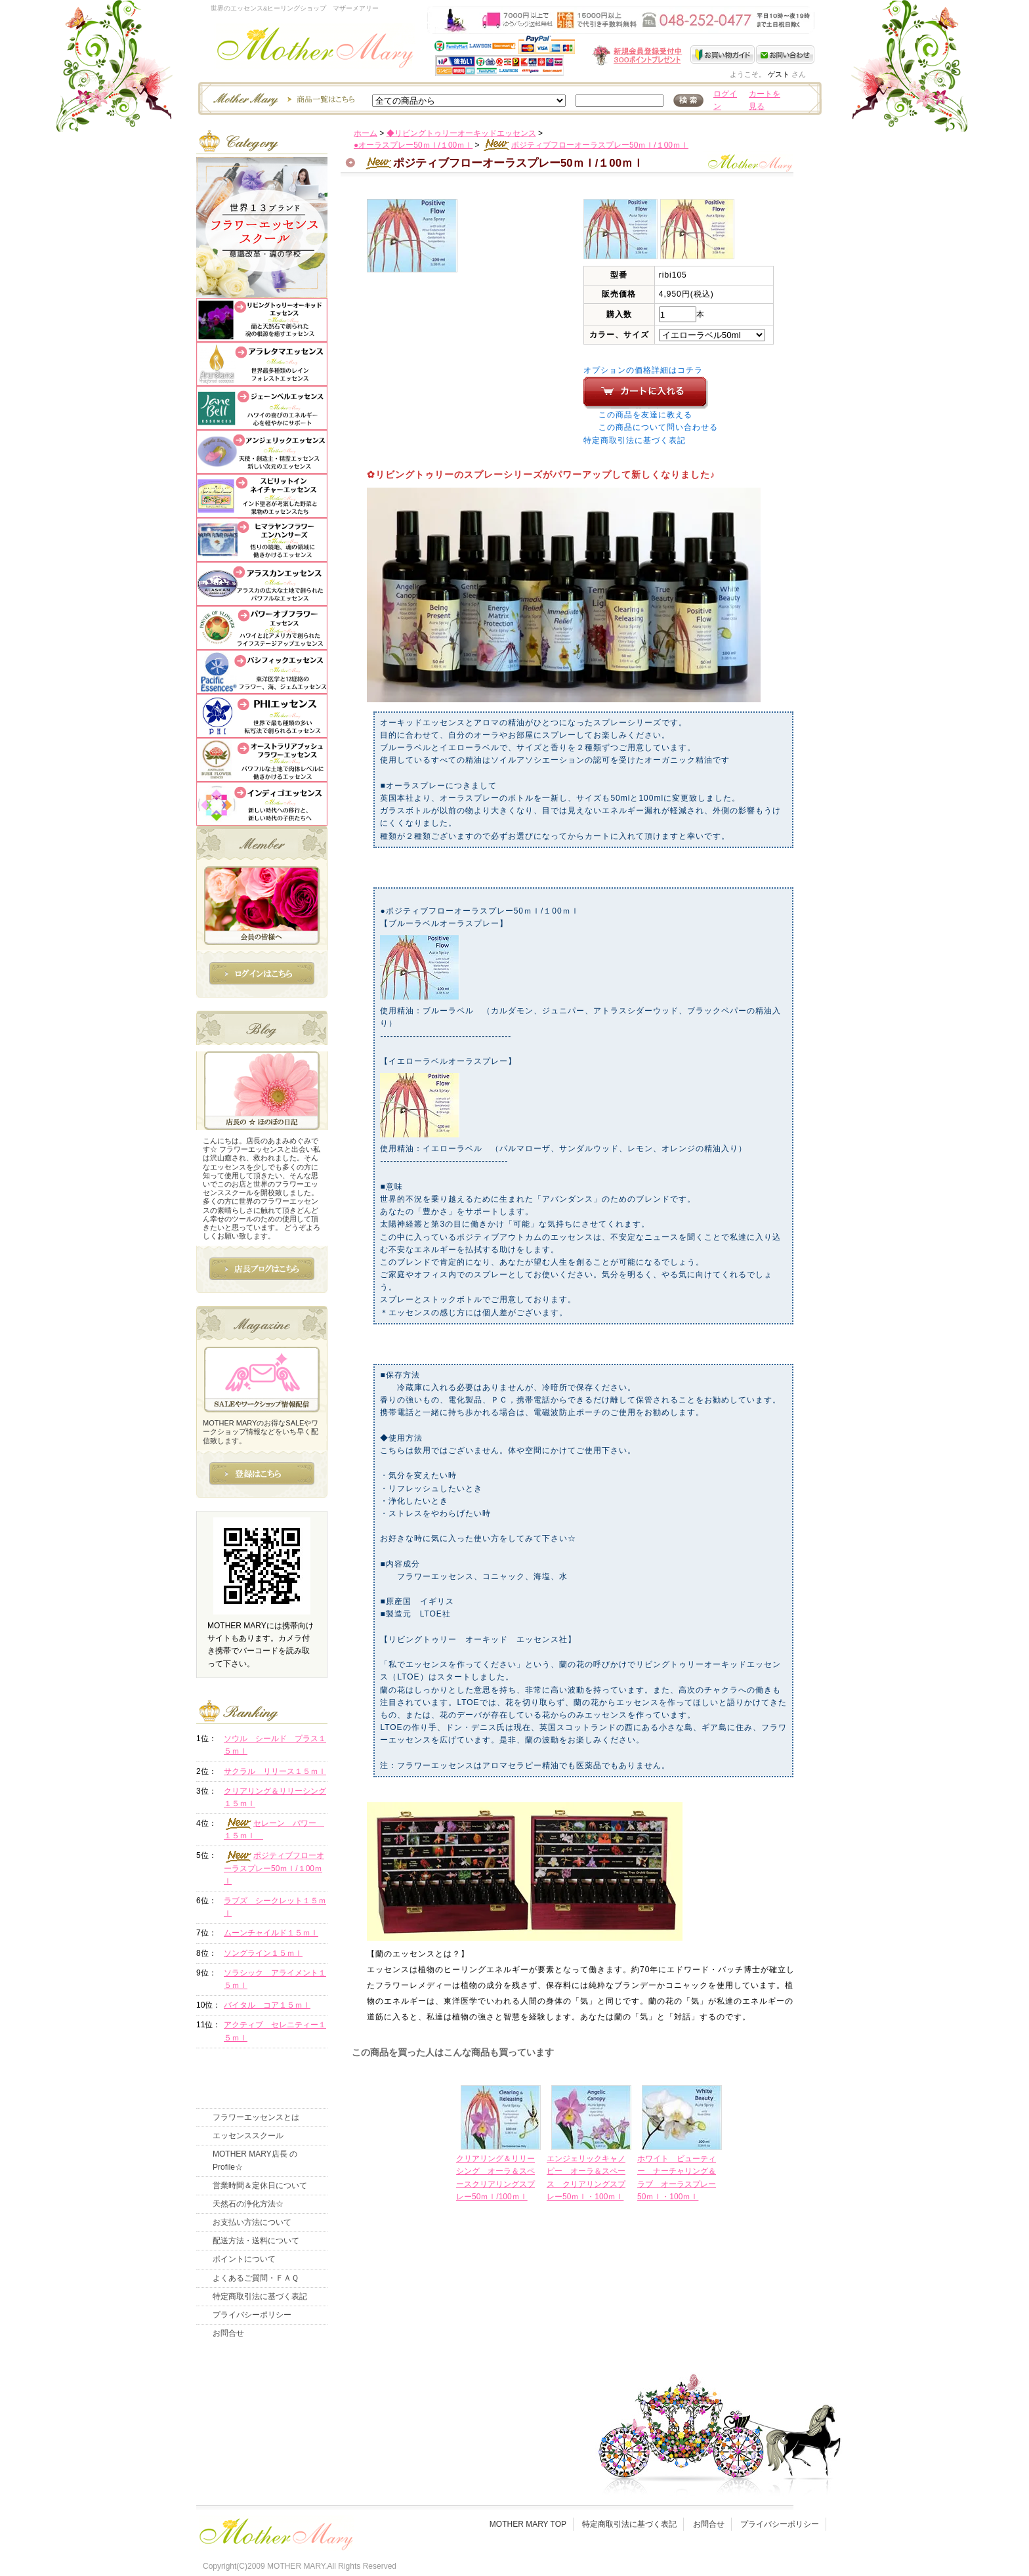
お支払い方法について (252, 2222)
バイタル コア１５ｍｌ (267, 2005)
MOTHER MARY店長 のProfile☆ (255, 2160)
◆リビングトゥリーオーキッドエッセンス (461, 133)
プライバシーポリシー (252, 2314)
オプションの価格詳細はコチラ (643, 370)
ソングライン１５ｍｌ (263, 1953)
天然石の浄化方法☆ (248, 2203)
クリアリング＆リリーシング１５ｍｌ (275, 1797)
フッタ (275, 2531)
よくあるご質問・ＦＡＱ (256, 2278)
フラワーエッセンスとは (256, 2117)
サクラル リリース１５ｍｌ (275, 1771)
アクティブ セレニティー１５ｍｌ (275, 2031)
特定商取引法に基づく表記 (634, 440)
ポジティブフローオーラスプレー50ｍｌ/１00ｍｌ (585, 145)
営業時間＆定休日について (260, 2185)
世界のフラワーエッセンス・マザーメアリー (315, 51)
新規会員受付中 (559, 55)
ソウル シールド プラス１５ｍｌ (275, 1745)
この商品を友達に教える (645, 414)
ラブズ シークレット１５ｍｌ (275, 1907)
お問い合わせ (785, 54)
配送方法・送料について (256, 2240)
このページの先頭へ (706, 2300)
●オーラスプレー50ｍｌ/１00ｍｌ (413, 145)
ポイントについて (244, 2259)
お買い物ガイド (723, 54)
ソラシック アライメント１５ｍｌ (275, 1979)
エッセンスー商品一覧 (282, 98)
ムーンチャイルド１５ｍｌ (271, 1932)
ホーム (365, 133)
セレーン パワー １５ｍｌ (274, 1829)
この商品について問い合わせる (658, 427)
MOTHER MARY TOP (528, 2524)
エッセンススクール (248, 2135)
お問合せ (228, 2333)
